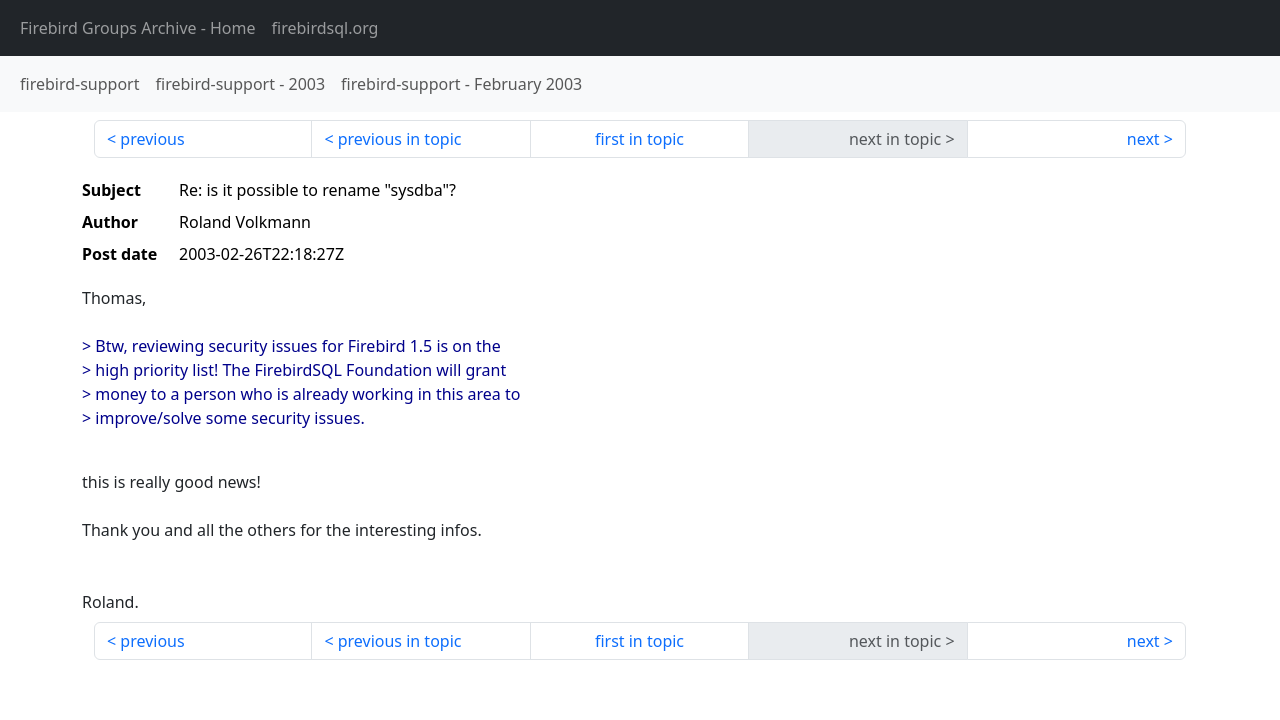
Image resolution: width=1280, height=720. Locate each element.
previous (152, 139)
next (1143, 139)
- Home (138, 28)
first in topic (639, 139)
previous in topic (400, 139)
